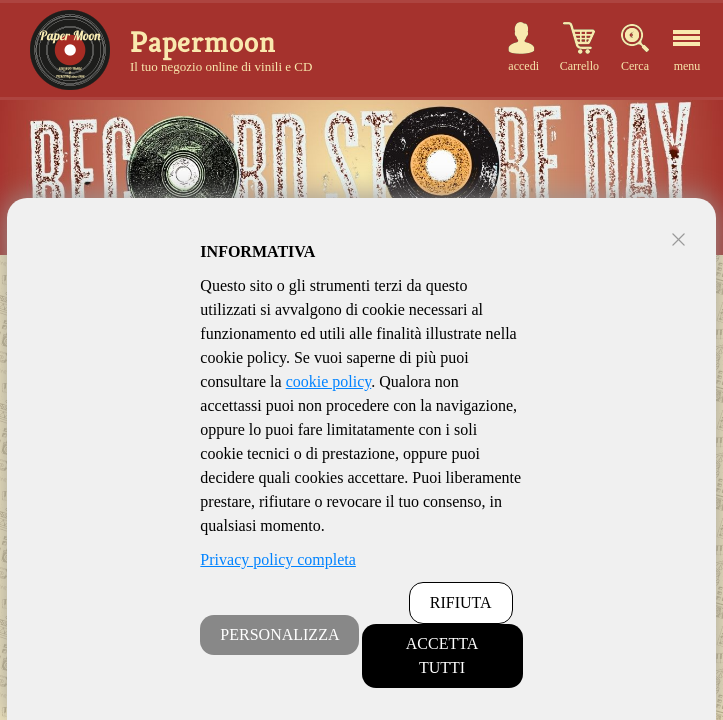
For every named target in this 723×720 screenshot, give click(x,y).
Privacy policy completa (278, 559)
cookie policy (329, 381)
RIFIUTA (461, 602)
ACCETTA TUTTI (442, 655)
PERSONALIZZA (279, 634)
